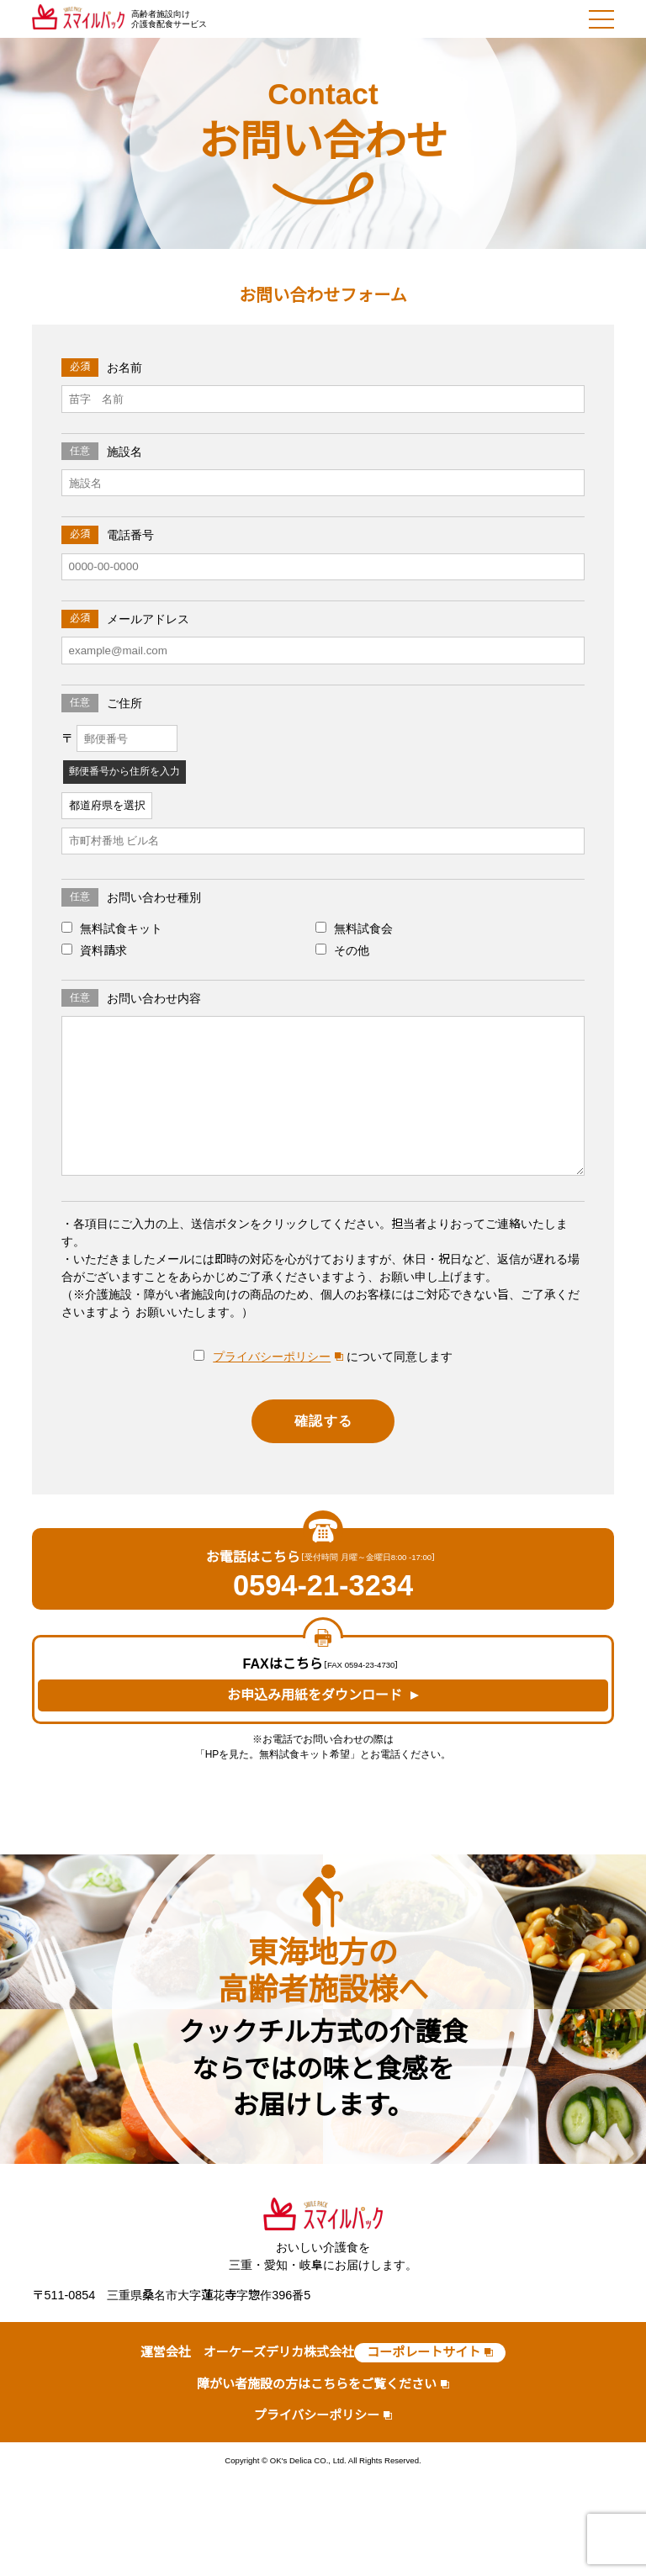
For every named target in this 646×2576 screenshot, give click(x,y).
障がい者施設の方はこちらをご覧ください (317, 2384)
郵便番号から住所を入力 (124, 771)
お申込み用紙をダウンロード (314, 1695)
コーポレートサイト (423, 2352)
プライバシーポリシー (272, 1356)
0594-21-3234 (323, 1586)
